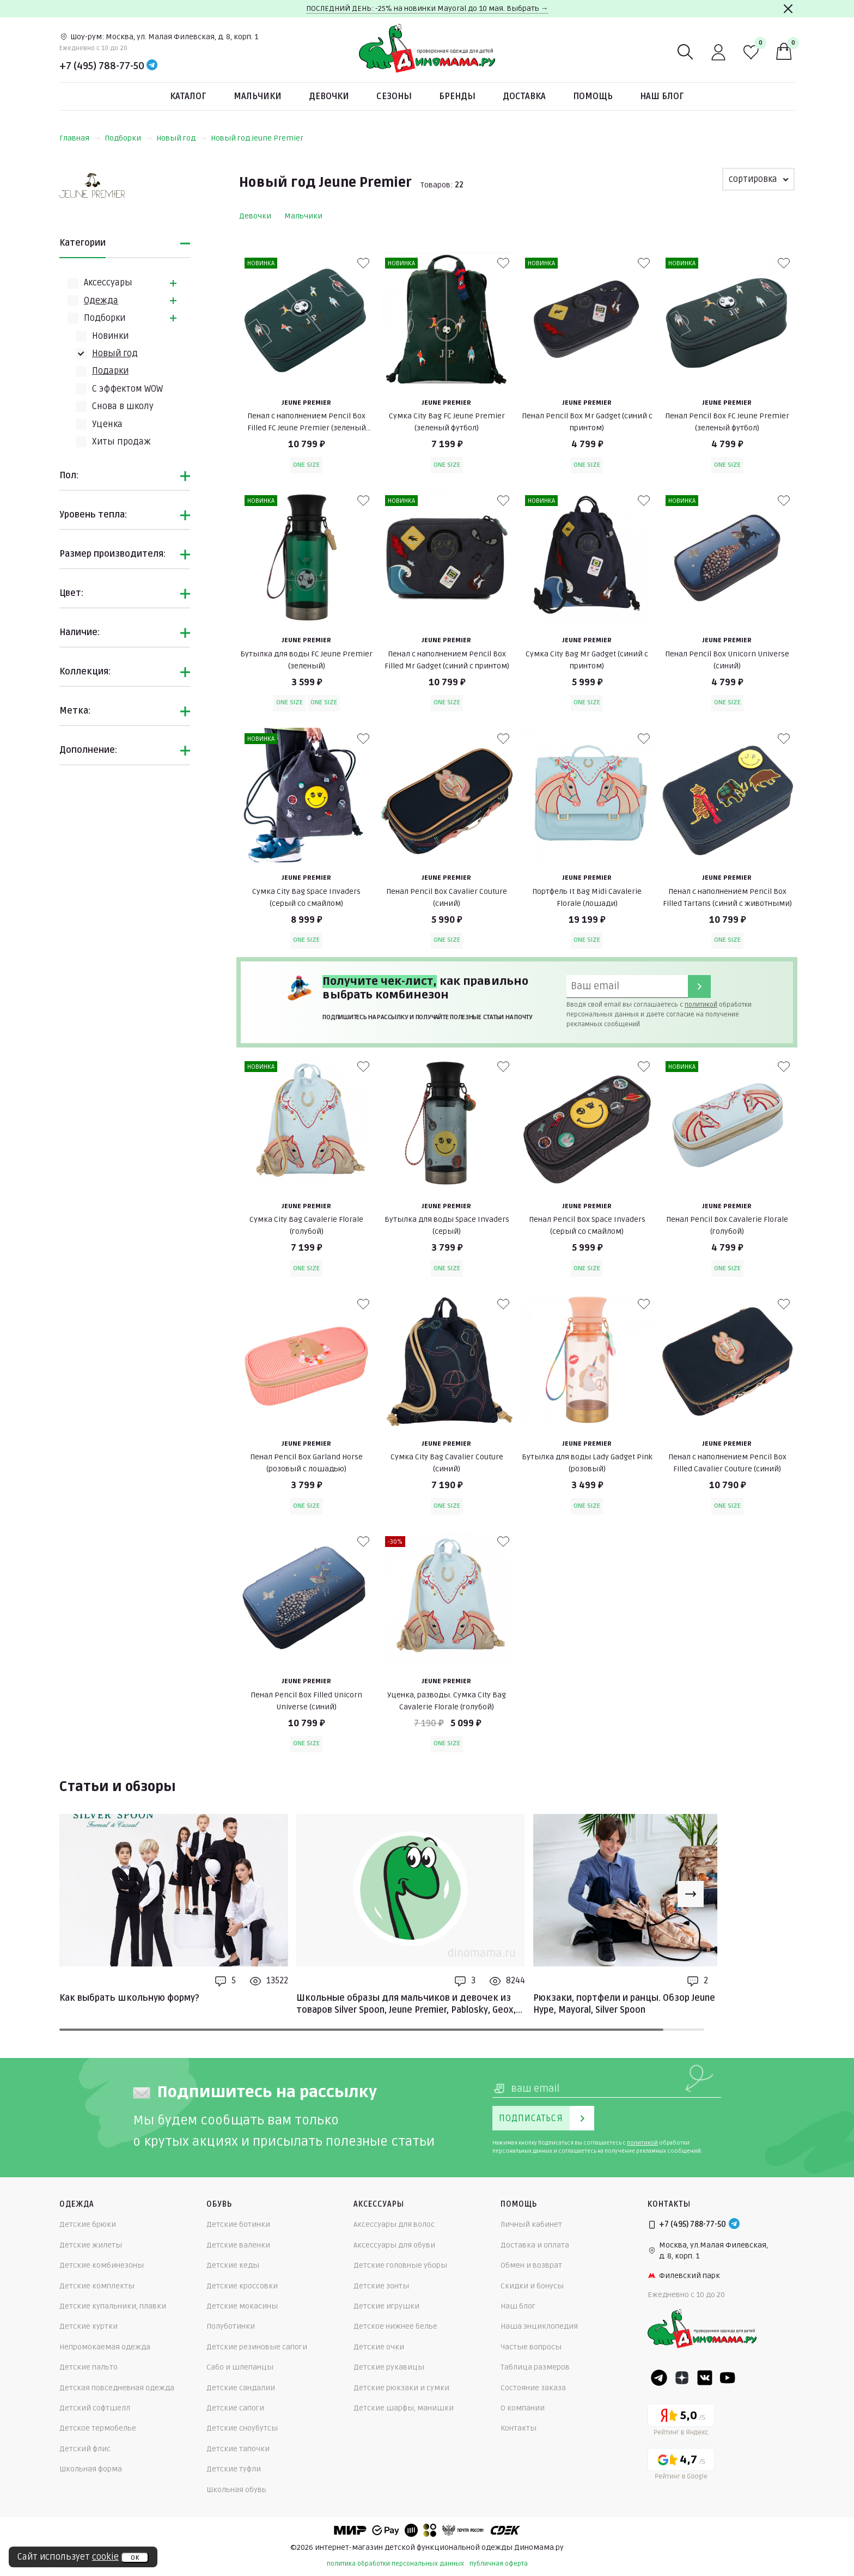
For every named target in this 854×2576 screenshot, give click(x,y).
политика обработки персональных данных (395, 2564)
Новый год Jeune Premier (257, 138)
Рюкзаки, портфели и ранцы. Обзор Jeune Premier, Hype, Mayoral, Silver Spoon (642, 2004)
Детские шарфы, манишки (403, 2408)
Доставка (524, 96)
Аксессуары (108, 282)
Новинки (110, 336)
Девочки (329, 96)
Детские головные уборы (400, 2265)
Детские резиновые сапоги (256, 2347)
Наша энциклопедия (539, 2326)
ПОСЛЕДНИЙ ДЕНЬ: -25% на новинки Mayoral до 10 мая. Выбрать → (427, 8)
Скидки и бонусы (532, 2286)
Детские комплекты (97, 2286)
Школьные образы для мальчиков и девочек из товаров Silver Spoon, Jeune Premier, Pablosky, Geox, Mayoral (406, 2005)
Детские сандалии (240, 2387)
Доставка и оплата (535, 2245)
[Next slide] (691, 1894)
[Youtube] (727, 2377)
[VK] (704, 2377)
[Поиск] (686, 52)
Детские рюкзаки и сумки (401, 2387)
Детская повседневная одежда (116, 2387)
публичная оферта (498, 2564)
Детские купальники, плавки (112, 2306)
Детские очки (378, 2347)
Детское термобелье (97, 2428)
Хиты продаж (121, 441)
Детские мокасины (242, 2306)
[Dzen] (682, 2377)
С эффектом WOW (127, 388)
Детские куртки (88, 2326)
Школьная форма (90, 2469)
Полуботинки (230, 2326)
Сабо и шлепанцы (239, 2367)
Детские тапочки (238, 2448)
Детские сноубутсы (242, 2428)
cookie (105, 2556)
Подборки (128, 138)
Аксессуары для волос (394, 2224)
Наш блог (662, 96)
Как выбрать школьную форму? (129, 1998)
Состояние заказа (533, 2387)
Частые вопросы (531, 2347)
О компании (523, 2408)
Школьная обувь (236, 2489)
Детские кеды (232, 2265)
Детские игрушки (386, 2306)
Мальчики (258, 96)
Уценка (107, 424)
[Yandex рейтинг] (681, 2421)
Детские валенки (238, 2245)
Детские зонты (381, 2286)
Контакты (518, 2428)
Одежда (101, 300)
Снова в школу (123, 406)
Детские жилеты (90, 2245)
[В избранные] (363, 263)
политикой (701, 1005)
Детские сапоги (235, 2408)
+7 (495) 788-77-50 (101, 66)
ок (135, 2557)
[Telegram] (152, 65)
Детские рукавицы (388, 2367)
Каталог (188, 96)
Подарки (110, 371)
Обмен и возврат (531, 2265)
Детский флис (85, 2448)
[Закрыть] (788, 8)
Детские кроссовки (242, 2286)
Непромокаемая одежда (104, 2347)
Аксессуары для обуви (394, 2245)
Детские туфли (233, 2469)
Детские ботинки (238, 2224)
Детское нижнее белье (395, 2326)
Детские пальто (88, 2367)
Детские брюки (87, 2224)
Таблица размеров (535, 2367)
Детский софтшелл (94, 2408)
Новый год (181, 138)
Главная (79, 138)
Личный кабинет (531, 2224)
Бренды (457, 96)
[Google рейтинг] (681, 2465)
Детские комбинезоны (101, 2265)
